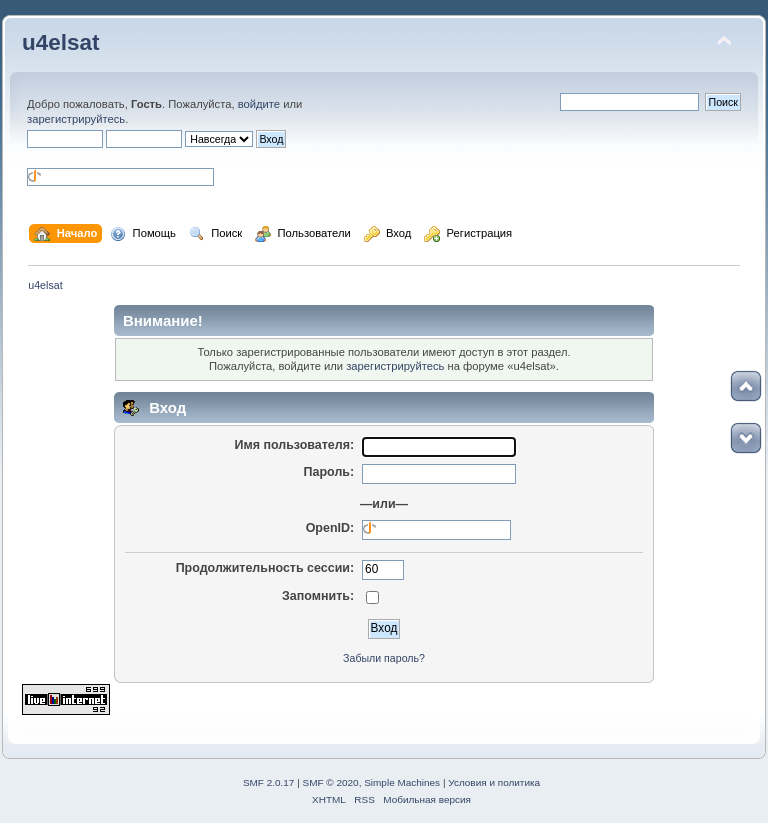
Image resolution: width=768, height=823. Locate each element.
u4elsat (60, 42)
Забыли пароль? (384, 658)
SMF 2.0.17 (269, 782)
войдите (259, 104)
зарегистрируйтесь (76, 119)
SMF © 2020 (331, 782)
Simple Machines (402, 782)
